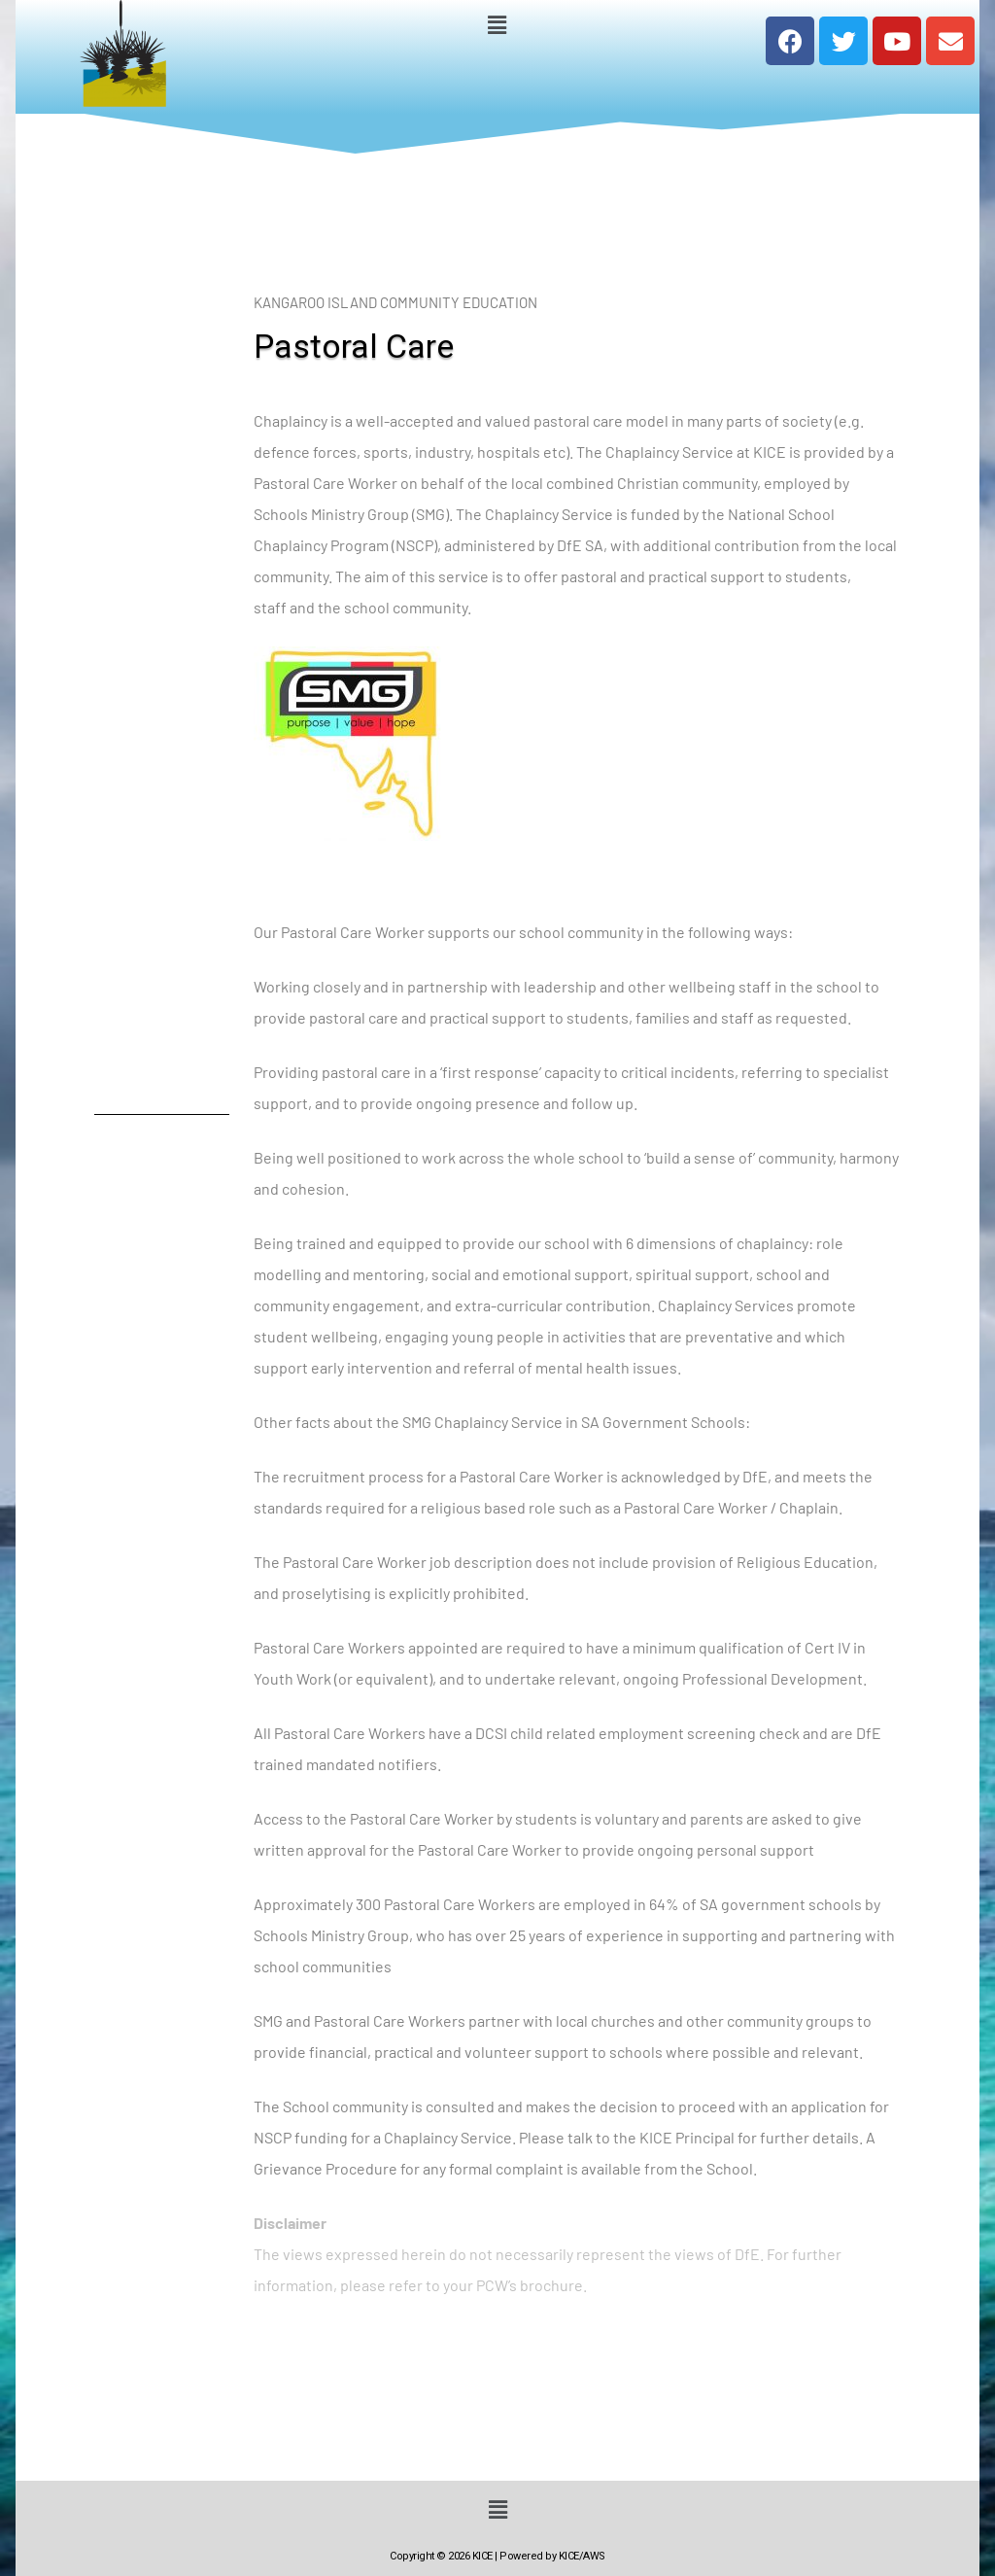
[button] (497, 24)
